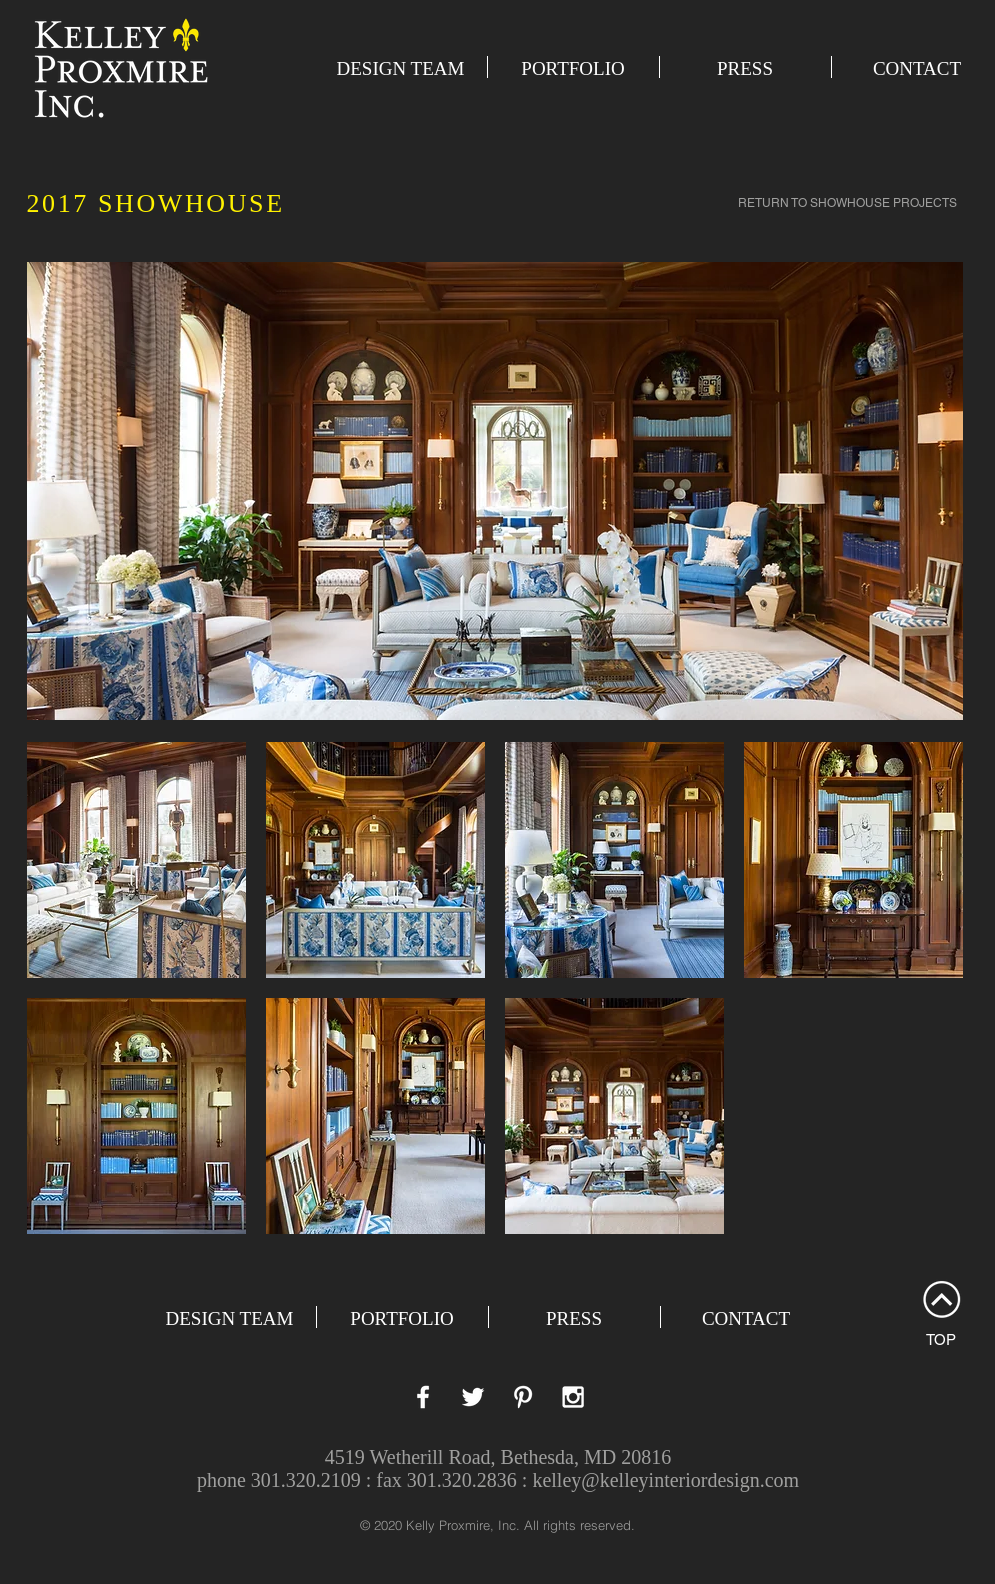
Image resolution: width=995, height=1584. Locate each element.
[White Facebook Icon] (423, 1397)
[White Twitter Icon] (473, 1397)
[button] (136, 860)
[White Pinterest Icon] (523, 1397)
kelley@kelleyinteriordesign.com (665, 1480)
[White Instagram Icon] (573, 1397)
